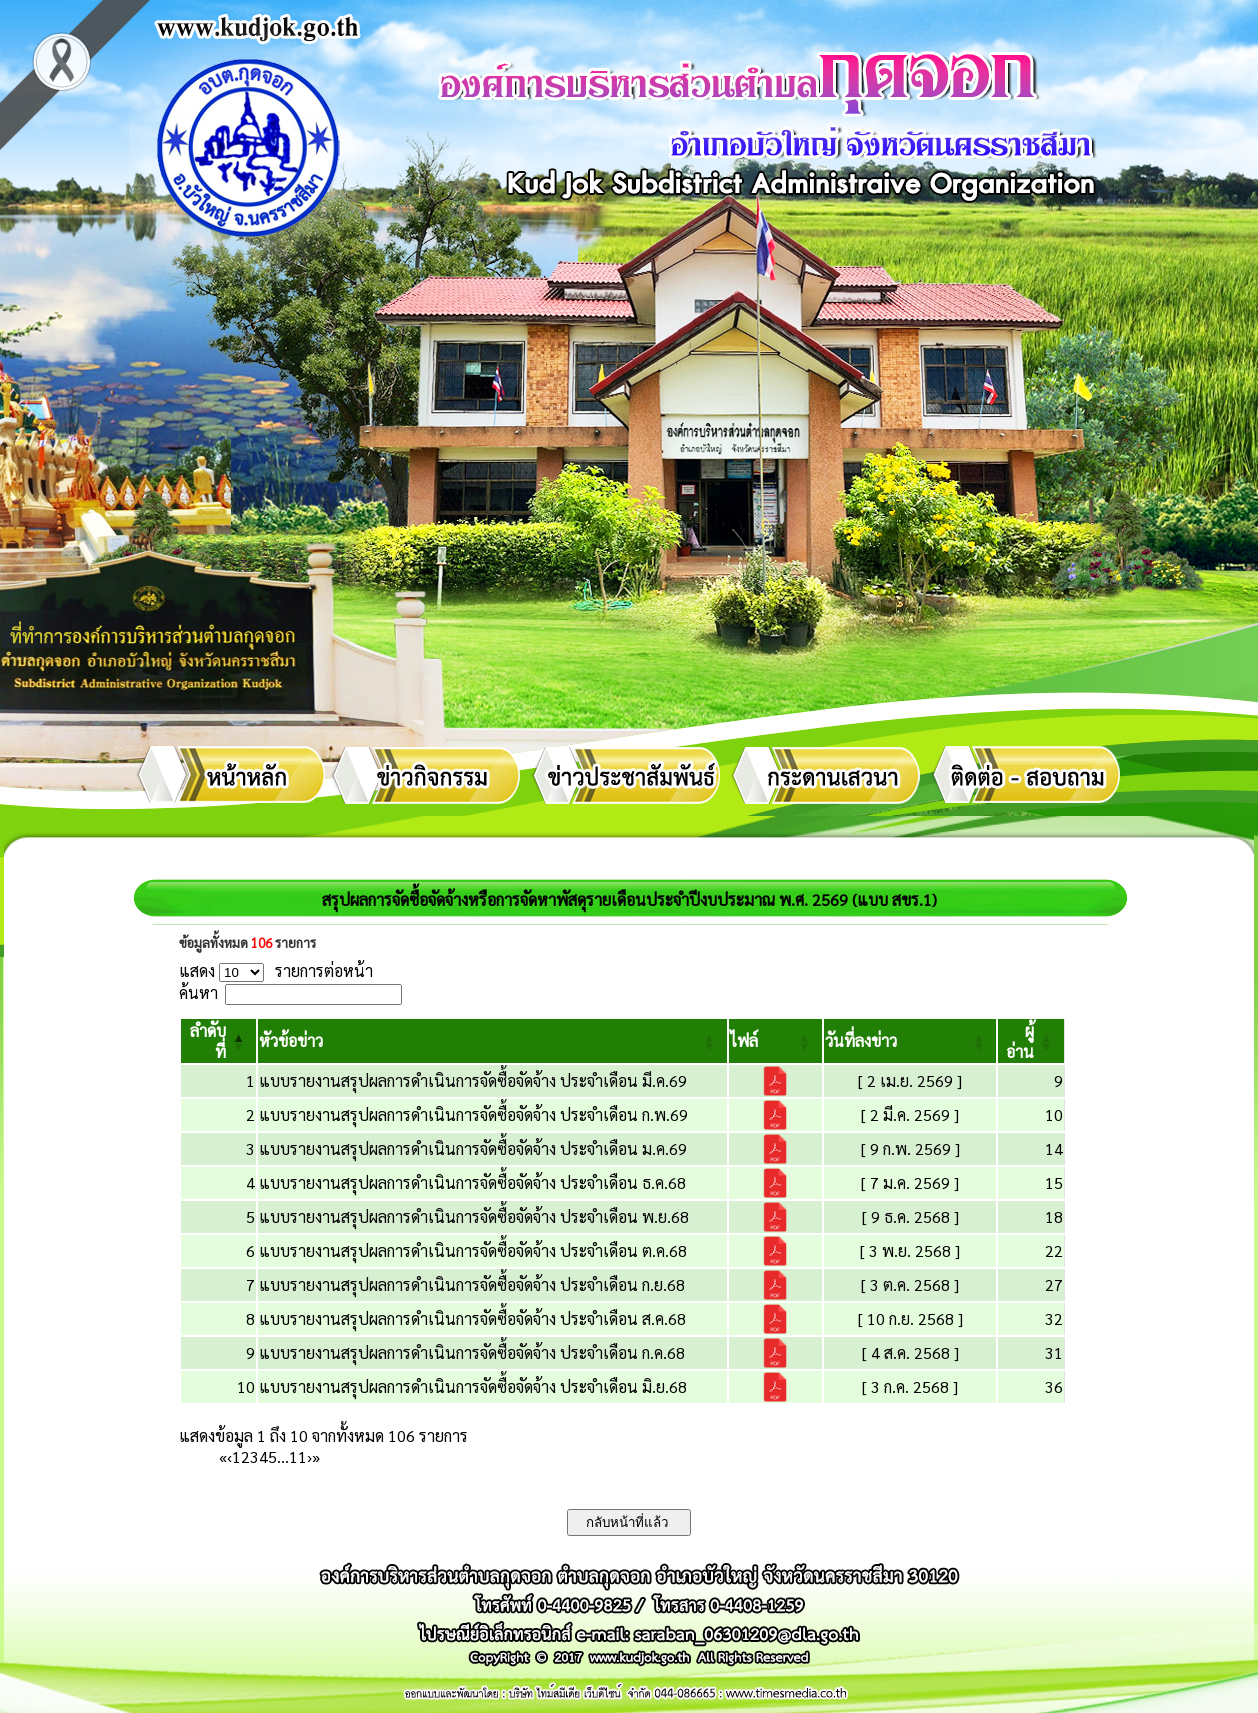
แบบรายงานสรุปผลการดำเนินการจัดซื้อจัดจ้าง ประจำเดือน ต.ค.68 (473, 1250)
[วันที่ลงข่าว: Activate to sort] (910, 1041)
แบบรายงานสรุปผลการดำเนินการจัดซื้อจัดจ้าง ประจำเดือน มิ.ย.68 (473, 1386)
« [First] (223, 1456)
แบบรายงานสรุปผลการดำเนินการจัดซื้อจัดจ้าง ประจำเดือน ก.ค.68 (472, 1352)
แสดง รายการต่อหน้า (276, 970)
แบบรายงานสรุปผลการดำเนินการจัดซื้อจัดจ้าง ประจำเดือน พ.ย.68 (474, 1216)
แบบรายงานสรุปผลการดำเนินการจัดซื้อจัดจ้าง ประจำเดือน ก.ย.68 (472, 1284)
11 (298, 1456)
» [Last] (316, 1456)
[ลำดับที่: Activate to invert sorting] (218, 1041)
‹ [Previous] (229, 1456)
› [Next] (309, 1456)
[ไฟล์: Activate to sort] (775, 1041)
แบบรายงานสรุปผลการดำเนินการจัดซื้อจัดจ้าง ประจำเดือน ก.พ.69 (473, 1114)
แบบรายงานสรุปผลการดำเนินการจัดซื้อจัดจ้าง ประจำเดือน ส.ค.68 (472, 1318)
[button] (291, 1040)
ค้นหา (198, 992)
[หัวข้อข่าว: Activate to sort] (492, 1041)
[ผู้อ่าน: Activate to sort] (1031, 1041)
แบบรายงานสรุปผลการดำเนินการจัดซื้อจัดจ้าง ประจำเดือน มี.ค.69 (473, 1080)
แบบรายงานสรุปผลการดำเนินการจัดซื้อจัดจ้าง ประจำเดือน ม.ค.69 (473, 1148)
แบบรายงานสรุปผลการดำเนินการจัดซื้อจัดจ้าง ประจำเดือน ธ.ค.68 (472, 1182)
